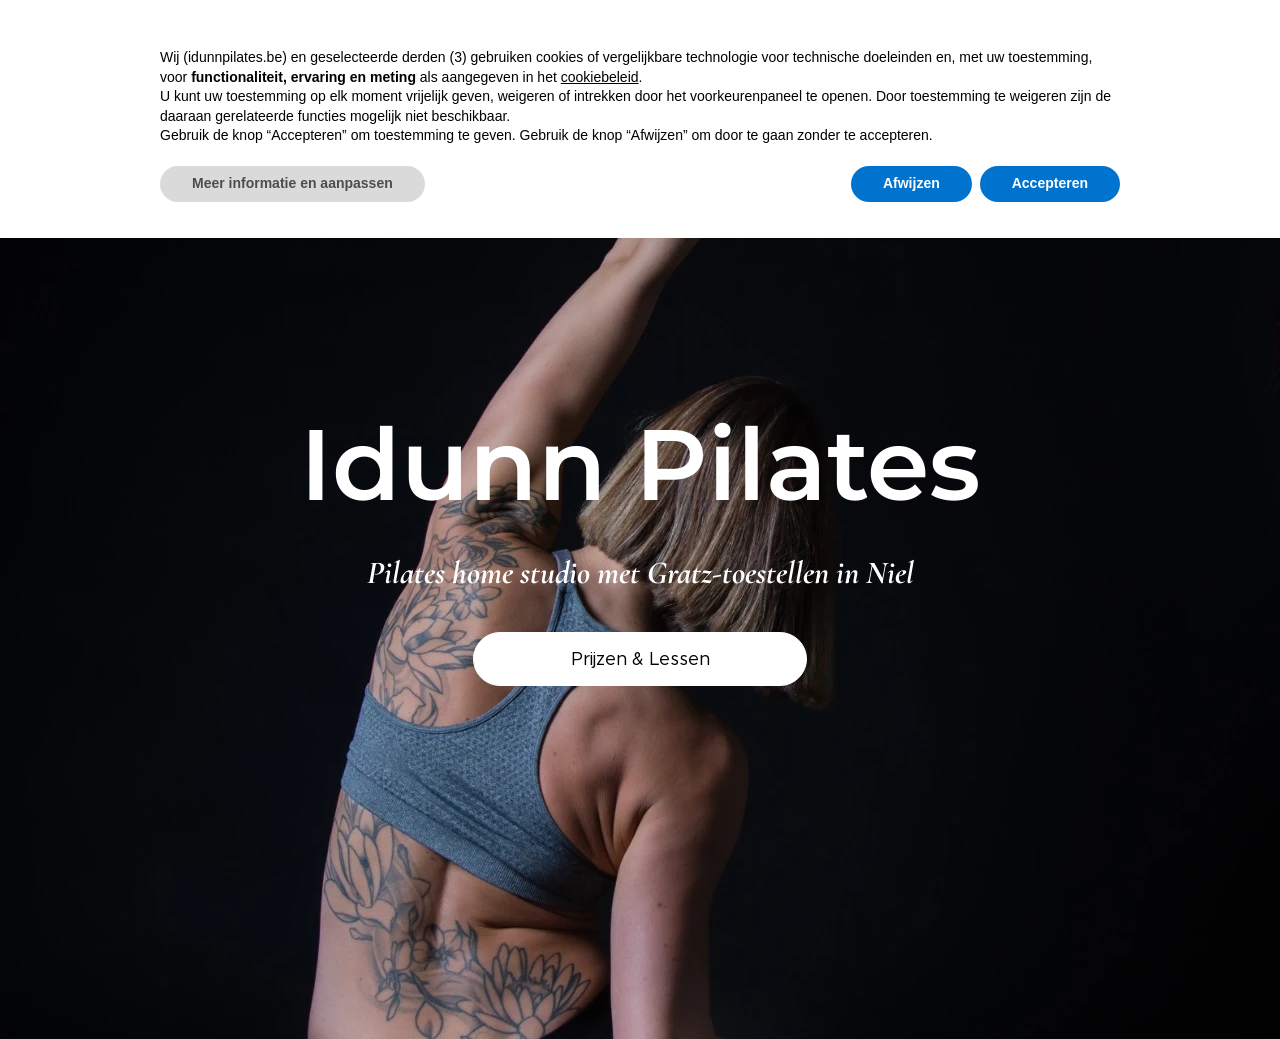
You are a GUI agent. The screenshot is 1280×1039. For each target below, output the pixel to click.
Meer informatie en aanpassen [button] (292, 183)
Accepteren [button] (1050, 183)
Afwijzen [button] (911, 183)
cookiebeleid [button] (600, 77)
